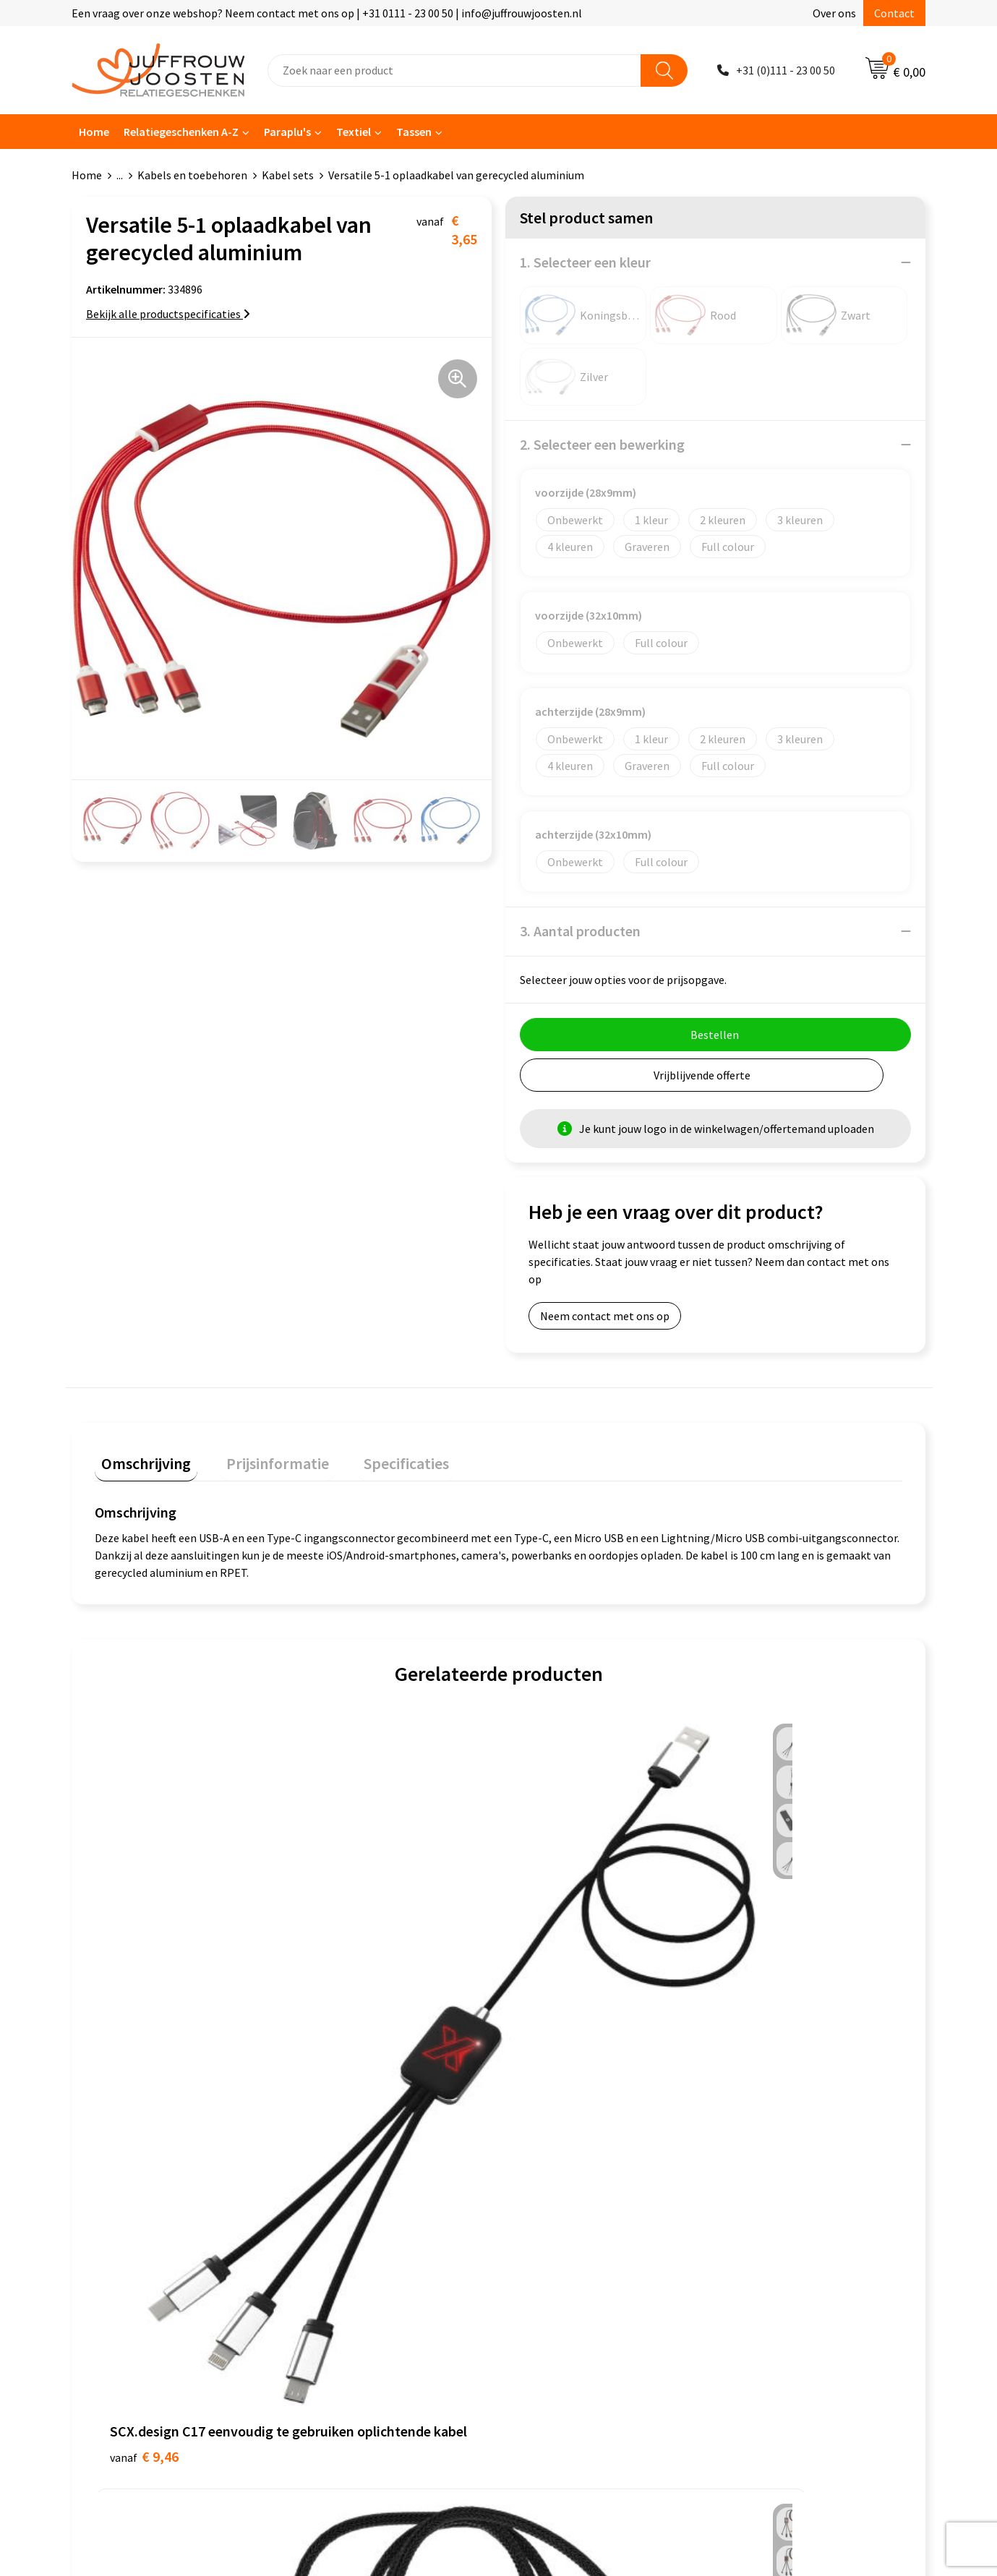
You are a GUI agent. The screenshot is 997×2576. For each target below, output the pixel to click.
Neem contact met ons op (604, 1316)
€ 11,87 (350, 1960)
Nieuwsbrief (333, 2182)
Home (94, 131)
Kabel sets (288, 175)
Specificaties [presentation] (373, 1457)
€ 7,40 (548, 1960)
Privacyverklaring (556, 2182)
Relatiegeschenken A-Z (181, 131)
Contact (894, 13)
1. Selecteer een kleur (585, 262)
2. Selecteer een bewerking (602, 444)
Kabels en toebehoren (192, 175)
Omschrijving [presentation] (139, 1457)
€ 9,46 (144, 1982)
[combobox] (454, 70)
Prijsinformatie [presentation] (257, 1457)
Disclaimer (539, 2204)
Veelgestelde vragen (354, 2204)
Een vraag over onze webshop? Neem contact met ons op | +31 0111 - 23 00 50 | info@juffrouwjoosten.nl (327, 13)
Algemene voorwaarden (571, 2138)
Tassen (414, 131)
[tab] (139, 1460)
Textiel (353, 131)
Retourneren (335, 2248)
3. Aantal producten (580, 931)
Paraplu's (287, 131)
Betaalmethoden (346, 2227)
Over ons (834, 13)
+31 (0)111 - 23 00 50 (785, 70)
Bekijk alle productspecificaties (168, 314)
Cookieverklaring (555, 2161)
